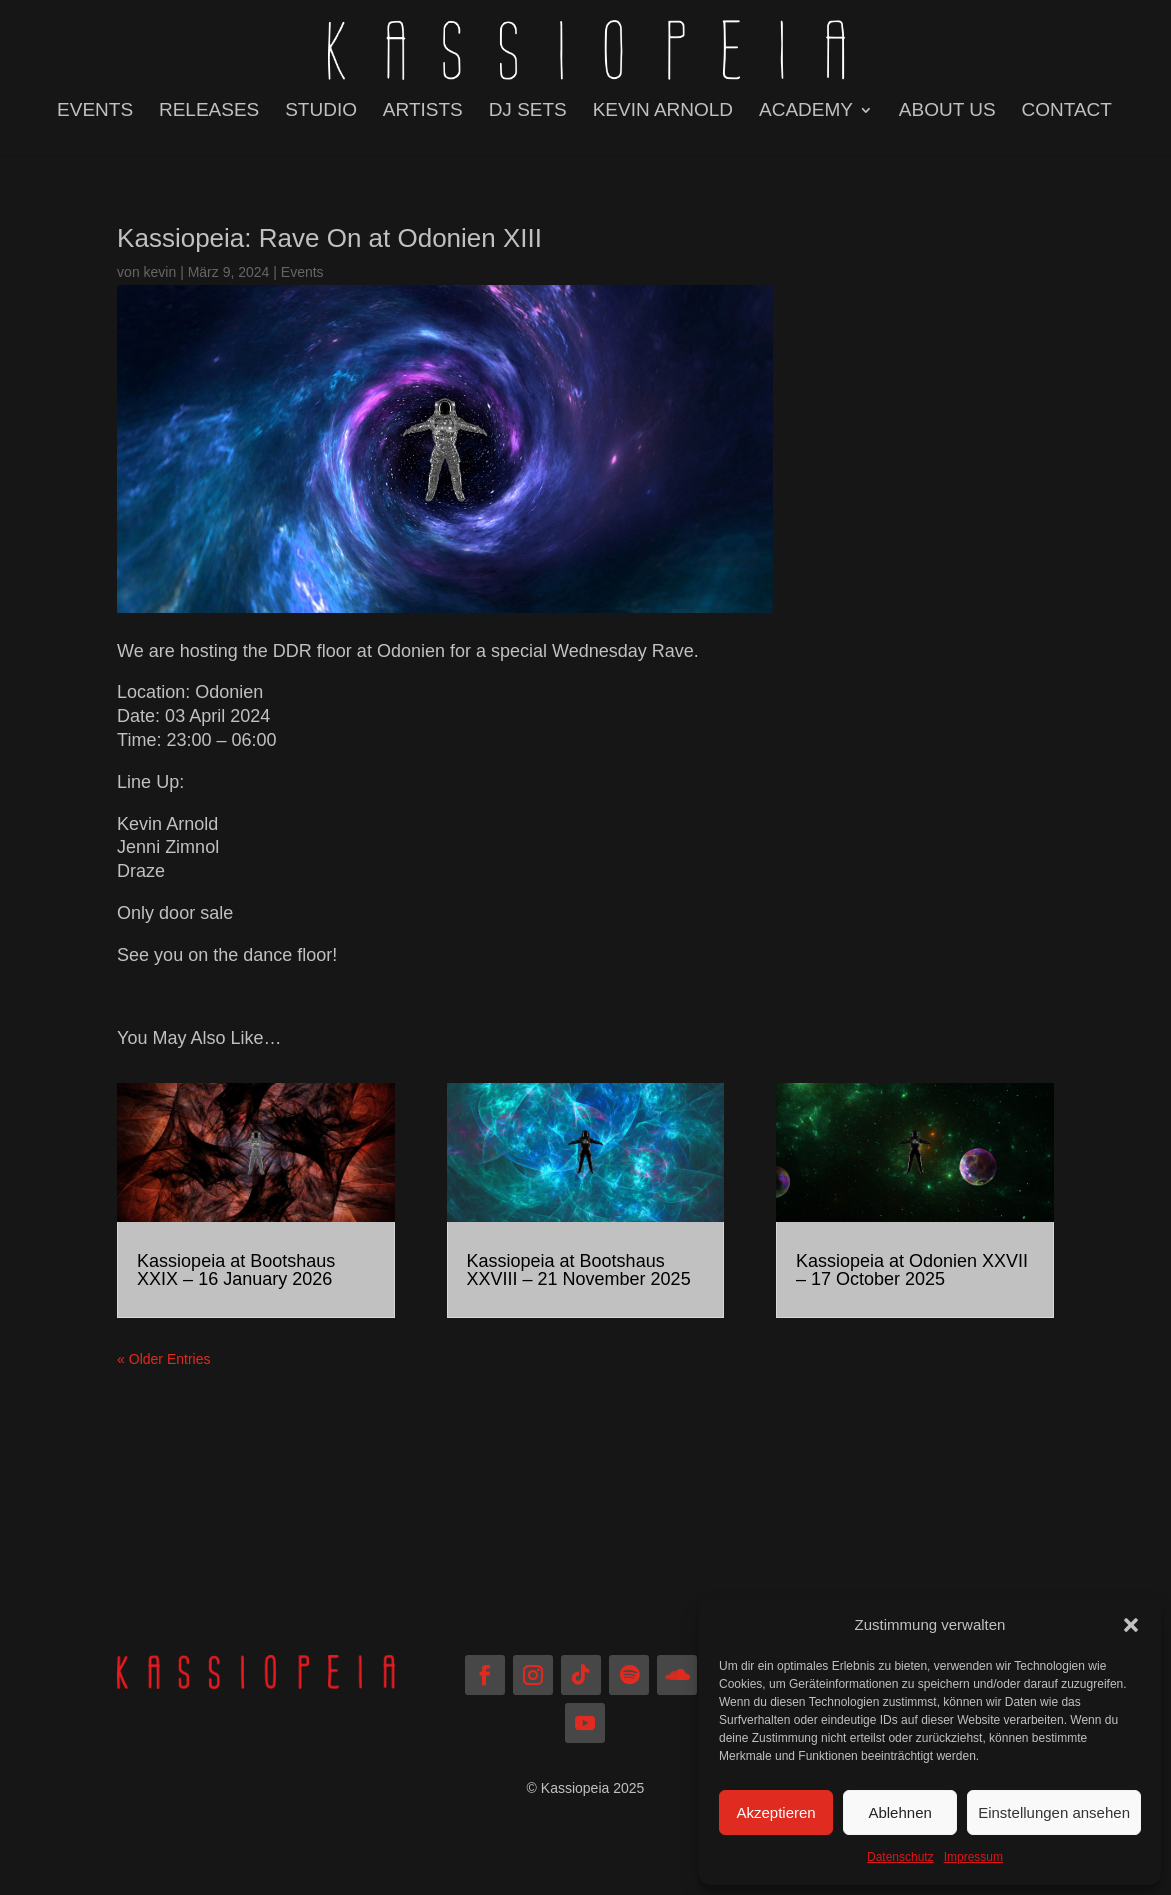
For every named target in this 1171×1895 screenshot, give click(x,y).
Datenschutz (900, 1857)
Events (302, 272)
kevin (160, 272)
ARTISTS (423, 111)
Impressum (973, 1857)
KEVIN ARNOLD (663, 111)
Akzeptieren (775, 1812)
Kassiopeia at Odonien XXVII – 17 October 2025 (912, 1270)
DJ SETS (528, 111)
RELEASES (209, 111)
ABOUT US (947, 111)
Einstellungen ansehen (1054, 1812)
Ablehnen (899, 1812)
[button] (1131, 1625)
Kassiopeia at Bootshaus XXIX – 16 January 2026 (236, 1270)
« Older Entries (163, 1359)
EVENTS (95, 111)
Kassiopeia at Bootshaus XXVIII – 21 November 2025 (579, 1270)
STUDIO (321, 111)
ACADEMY (806, 111)
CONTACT (1067, 111)
